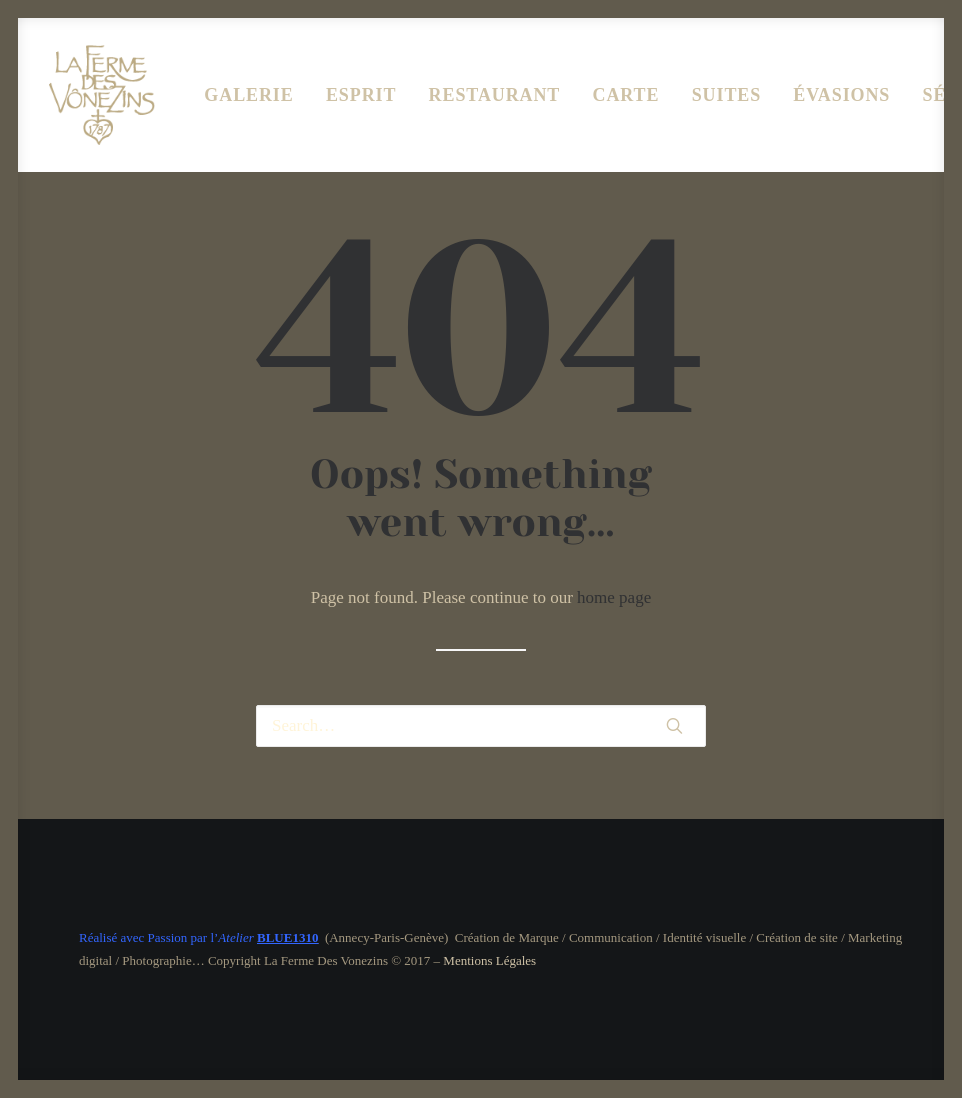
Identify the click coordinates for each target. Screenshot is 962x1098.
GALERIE (248, 95)
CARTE (626, 95)
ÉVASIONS (841, 95)
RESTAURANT (495, 95)
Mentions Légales (489, 960)
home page (614, 597)
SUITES (726, 95)
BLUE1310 (287, 937)
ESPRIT (361, 95)
